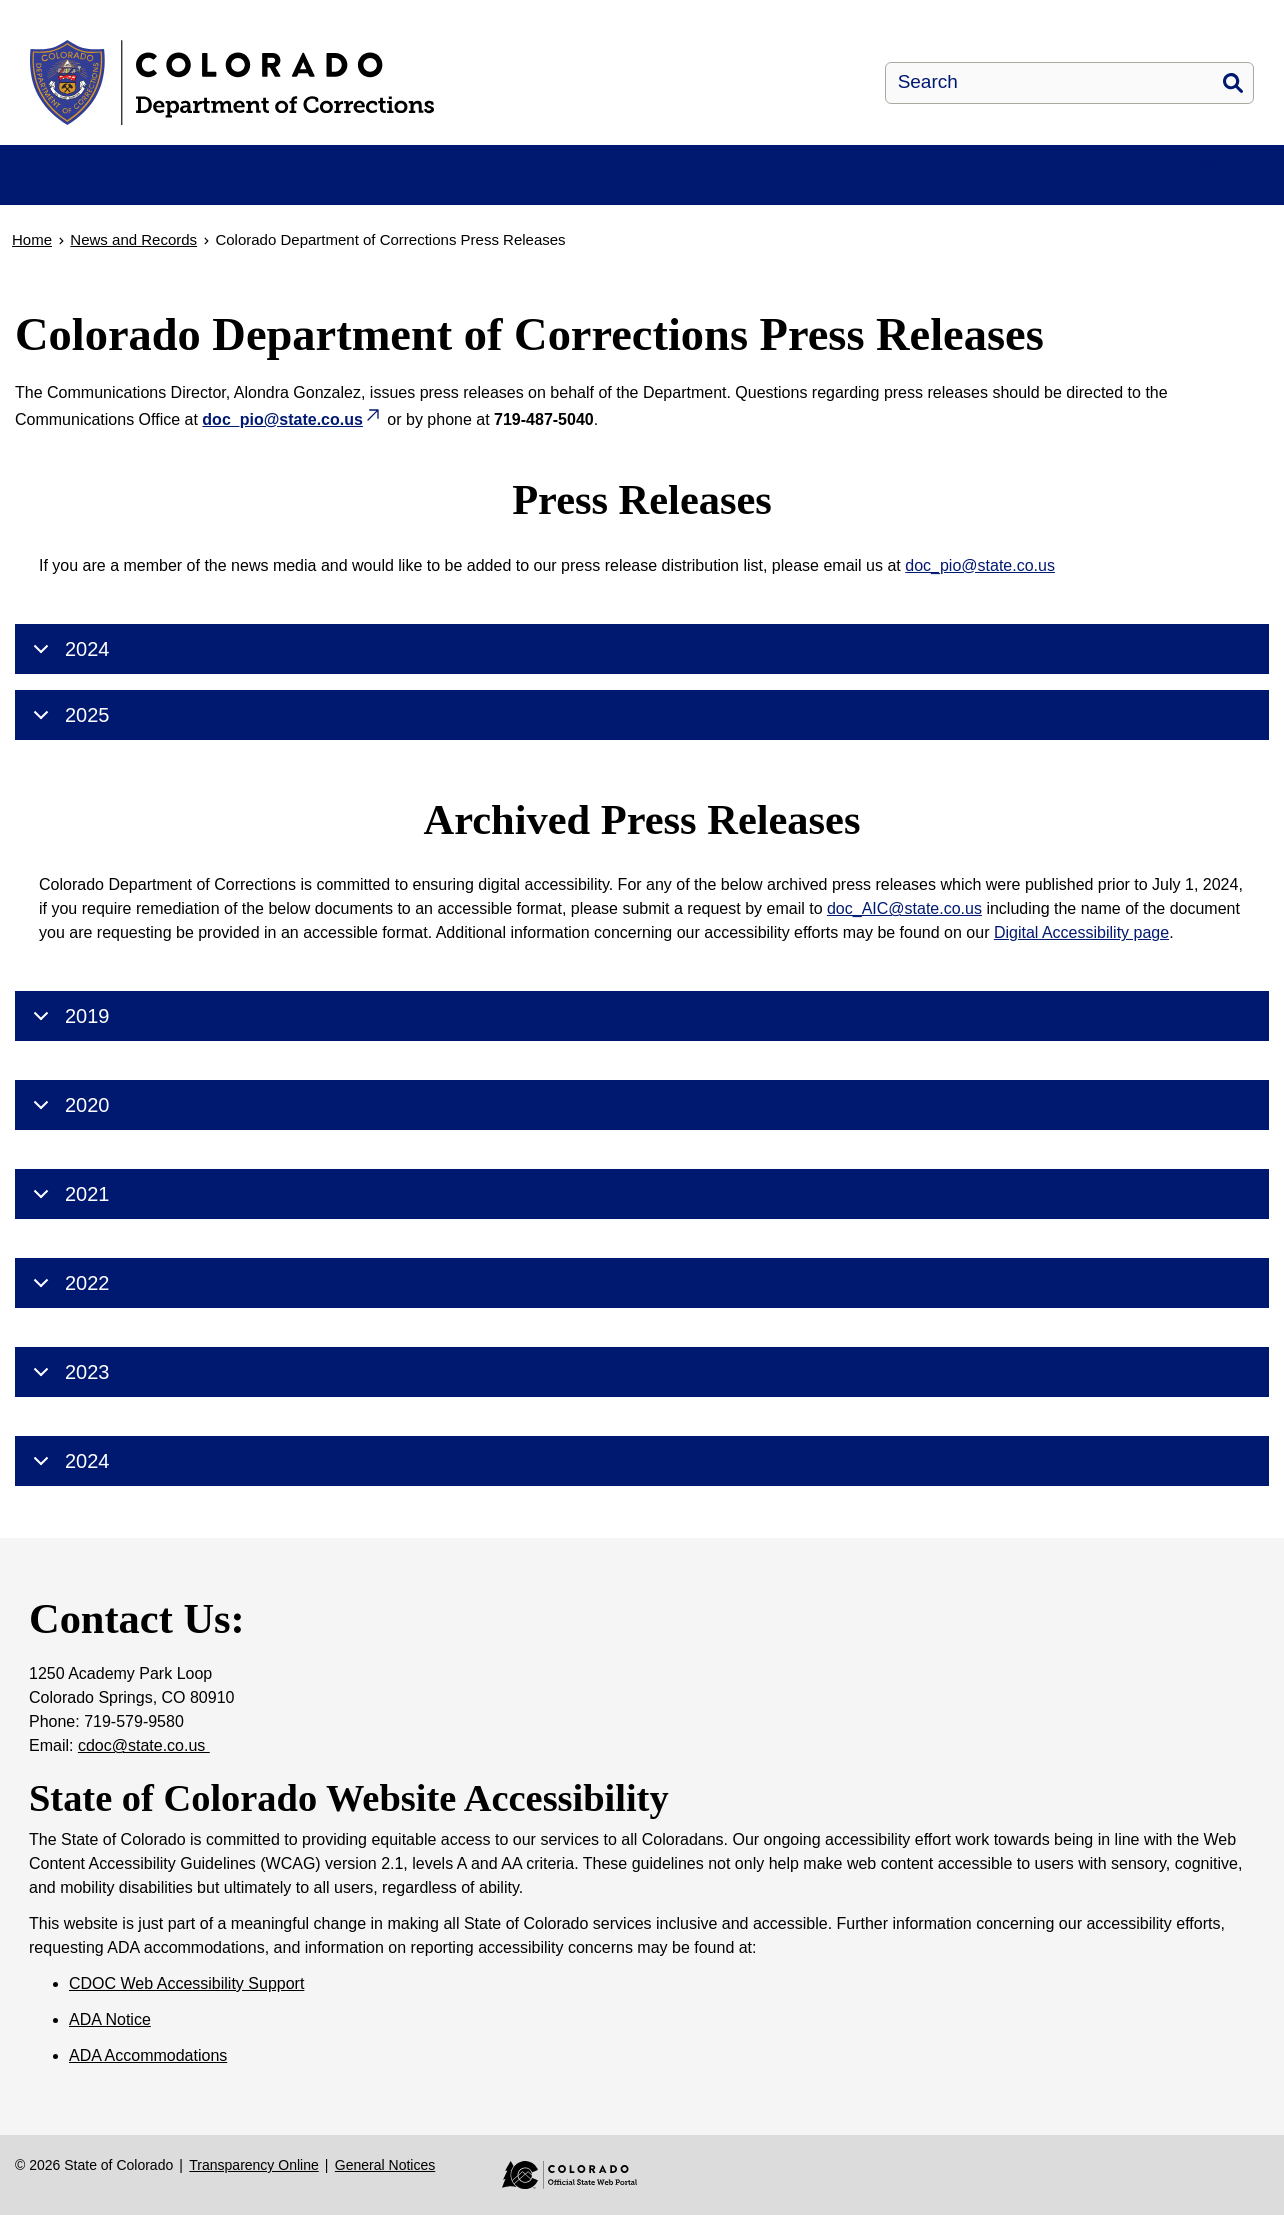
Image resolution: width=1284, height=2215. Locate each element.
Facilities (279, 196)
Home (48, 196)
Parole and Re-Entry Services (777, 196)
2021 (68, 1238)
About (131, 196)
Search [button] (1233, 83)
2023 (68, 1416)
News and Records (617, 196)
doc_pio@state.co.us (980, 609)
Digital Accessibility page (1081, 976)
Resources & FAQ (451, 196)
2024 (68, 693)
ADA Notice (110, 2061)
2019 (68, 1060)
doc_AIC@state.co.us (904, 952)
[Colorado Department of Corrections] (381, 82)
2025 (68, 759)
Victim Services (928, 196)
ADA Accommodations (148, 2097)
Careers (1077, 196)
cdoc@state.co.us (144, 1787)
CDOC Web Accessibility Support (186, 2025)
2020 (68, 1149)
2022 (68, 1327)
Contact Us (1229, 196)
